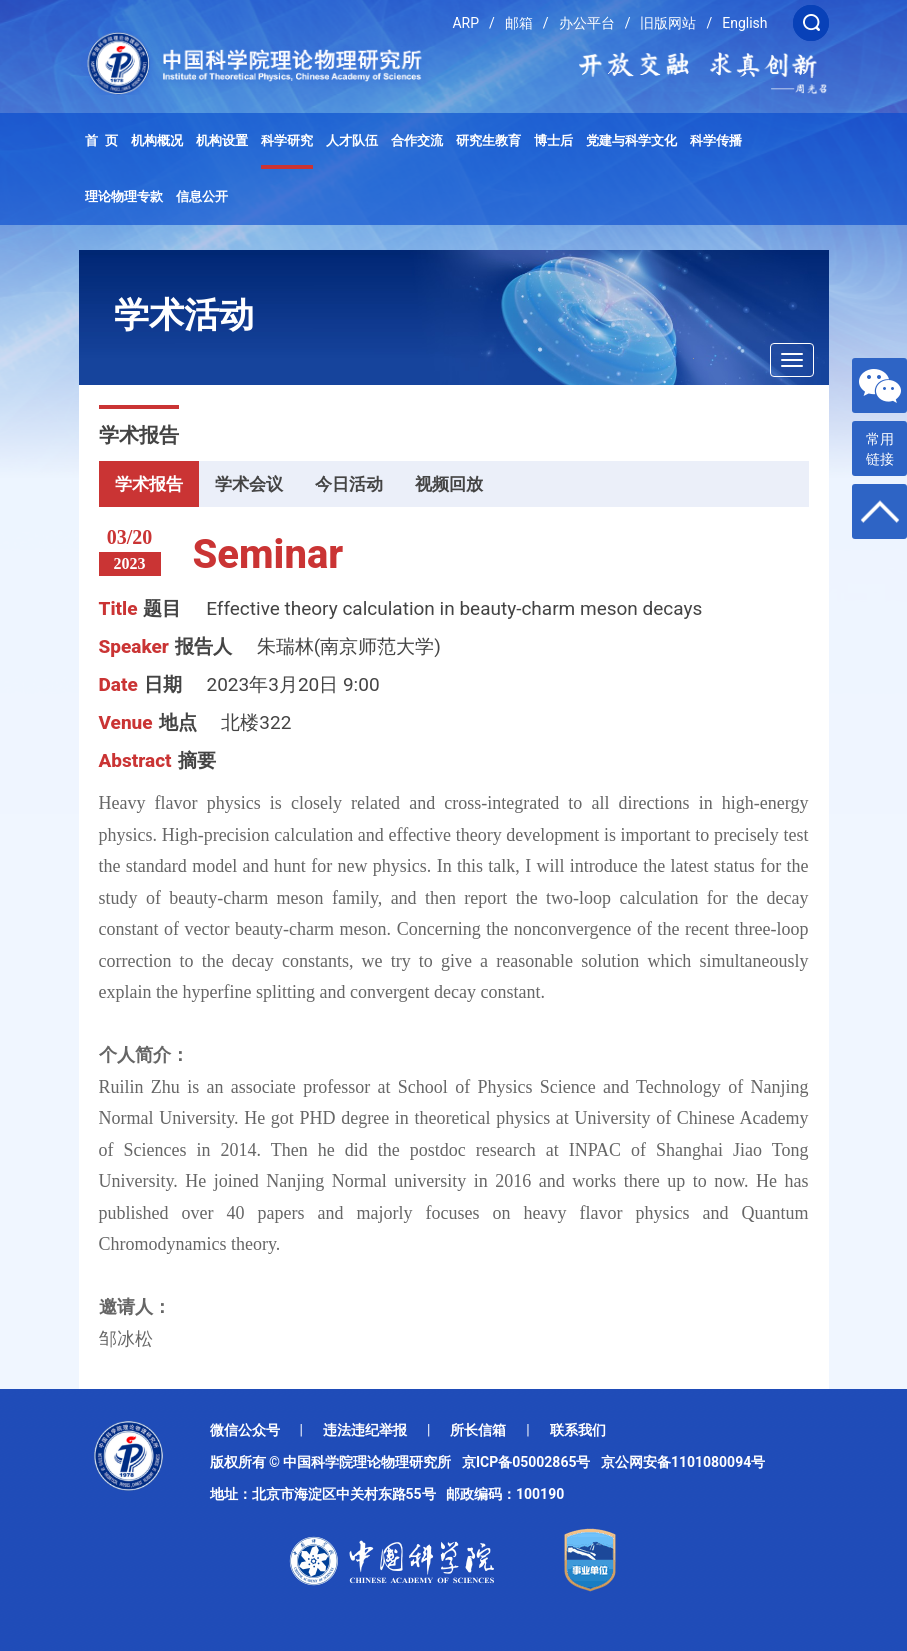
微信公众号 (245, 1430)
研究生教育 (488, 140)
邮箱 (519, 23)
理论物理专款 (124, 196)
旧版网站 (668, 23)
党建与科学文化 (631, 140)
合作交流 (417, 140)
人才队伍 (352, 140)
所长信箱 (478, 1430)
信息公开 (202, 196)
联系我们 (578, 1430)
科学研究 (287, 140)
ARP (465, 23)
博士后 (553, 140)
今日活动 (349, 484)
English (744, 23)
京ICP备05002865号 (530, 1462)
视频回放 (449, 484)
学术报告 (149, 484)
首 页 (101, 140)
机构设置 (222, 140)
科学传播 (716, 140)
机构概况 (157, 140)
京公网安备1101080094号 (683, 1462)
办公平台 (587, 23)
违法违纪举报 (365, 1430)
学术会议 (249, 484)
